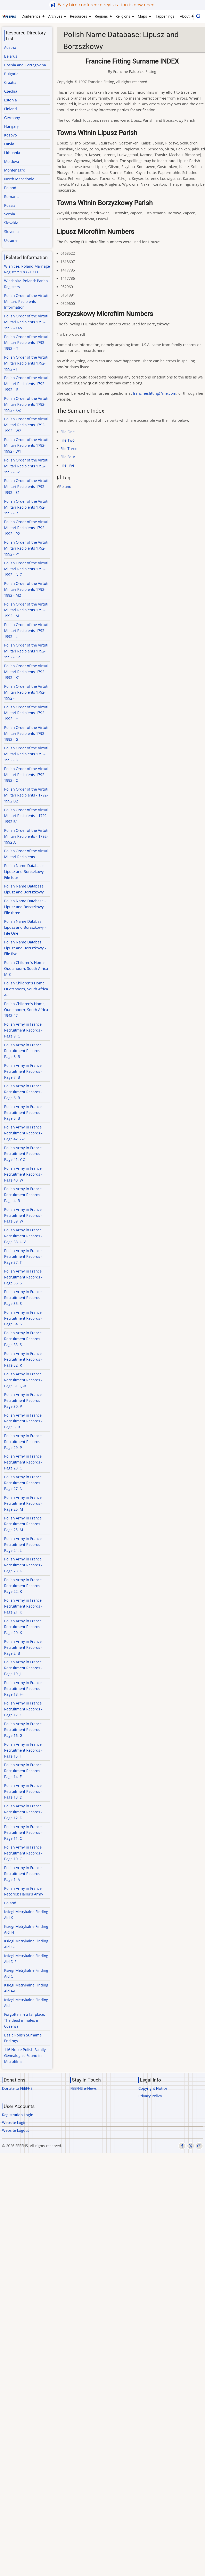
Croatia (10, 82)
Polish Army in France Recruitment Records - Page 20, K (23, 1626)
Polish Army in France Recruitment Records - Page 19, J (23, 1667)
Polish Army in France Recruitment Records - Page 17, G (23, 1709)
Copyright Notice (152, 2088)
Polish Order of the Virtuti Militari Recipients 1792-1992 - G (26, 733)
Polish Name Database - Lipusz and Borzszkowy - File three (25, 906)
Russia (9, 205)
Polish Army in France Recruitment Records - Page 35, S (23, 1297)
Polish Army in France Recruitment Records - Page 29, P (23, 1441)
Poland (65, 486)
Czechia (10, 91)
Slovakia (11, 222)
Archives (55, 16)
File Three (68, 448)
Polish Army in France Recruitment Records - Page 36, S (23, 1277)
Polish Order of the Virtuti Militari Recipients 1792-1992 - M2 (26, 589)
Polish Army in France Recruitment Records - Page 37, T (23, 1256)
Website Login (14, 2122)
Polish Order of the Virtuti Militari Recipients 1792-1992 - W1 (26, 445)
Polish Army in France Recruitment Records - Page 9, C (23, 1030)
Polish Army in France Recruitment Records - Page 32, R (23, 1359)
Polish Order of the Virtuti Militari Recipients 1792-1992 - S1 (26, 486)
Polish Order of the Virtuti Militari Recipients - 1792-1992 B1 (26, 815)
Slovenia (11, 231)
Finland (10, 108)
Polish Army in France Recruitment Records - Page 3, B (23, 1421)
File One (67, 431)
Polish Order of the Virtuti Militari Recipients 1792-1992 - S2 (26, 466)
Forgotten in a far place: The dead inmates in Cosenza (24, 2020)
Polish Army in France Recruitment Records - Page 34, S (23, 1318)
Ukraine (10, 240)
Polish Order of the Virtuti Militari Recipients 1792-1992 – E (26, 383)
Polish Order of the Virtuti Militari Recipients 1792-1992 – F (26, 363)
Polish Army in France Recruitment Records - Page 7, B (23, 1071)
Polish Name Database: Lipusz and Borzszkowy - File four (25, 871)
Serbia (9, 213)
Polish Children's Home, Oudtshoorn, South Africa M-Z (26, 968)
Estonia (10, 100)
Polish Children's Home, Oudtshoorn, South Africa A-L (26, 989)
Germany (12, 117)
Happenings (164, 16)
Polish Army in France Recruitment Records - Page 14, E (23, 1770)
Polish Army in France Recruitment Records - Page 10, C (23, 1853)
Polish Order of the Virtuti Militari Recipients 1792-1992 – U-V (26, 322)
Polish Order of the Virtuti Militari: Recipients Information (26, 301)
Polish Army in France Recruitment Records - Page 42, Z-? (23, 1133)
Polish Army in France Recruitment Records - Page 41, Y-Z (23, 1153)
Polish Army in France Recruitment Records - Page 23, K (23, 1565)
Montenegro (14, 170)
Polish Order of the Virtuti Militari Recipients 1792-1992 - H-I (26, 713)
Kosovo (10, 135)
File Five (67, 465)
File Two (67, 440)
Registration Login (17, 2114)
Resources (78, 16)
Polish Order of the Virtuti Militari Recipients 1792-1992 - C (26, 774)
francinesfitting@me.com (154, 393)
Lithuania (12, 152)
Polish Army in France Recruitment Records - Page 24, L (23, 1544)
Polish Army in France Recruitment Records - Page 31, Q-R (23, 1380)
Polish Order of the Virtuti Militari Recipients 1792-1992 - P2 (26, 527)
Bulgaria (11, 73)
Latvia (9, 143)
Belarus (10, 56)
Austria (10, 47)
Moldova (11, 161)
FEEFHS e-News (83, 2088)
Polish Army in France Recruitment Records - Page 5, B (23, 1112)
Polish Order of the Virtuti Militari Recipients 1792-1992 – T (26, 342)
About (185, 16)
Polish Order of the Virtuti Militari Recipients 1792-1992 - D (26, 753)
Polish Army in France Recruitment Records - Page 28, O (23, 1462)
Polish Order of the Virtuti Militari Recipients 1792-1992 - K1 (26, 671)
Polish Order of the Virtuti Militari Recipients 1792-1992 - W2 (26, 424)
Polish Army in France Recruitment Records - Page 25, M (23, 1524)
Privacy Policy (150, 2095)
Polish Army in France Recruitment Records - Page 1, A (23, 1873)
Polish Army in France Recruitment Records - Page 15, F (23, 1750)
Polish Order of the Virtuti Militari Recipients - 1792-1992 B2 (26, 795)
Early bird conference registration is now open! (107, 5)
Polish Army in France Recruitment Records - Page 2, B (23, 1647)
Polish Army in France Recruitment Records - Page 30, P (23, 1400)
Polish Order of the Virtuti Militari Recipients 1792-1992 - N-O (26, 568)
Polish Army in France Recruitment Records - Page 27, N (23, 1482)
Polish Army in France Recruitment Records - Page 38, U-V (23, 1235)
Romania (11, 196)
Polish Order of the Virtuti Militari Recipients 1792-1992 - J (26, 692)
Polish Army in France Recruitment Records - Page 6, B (23, 1091)
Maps (142, 16)
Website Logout (15, 2130)
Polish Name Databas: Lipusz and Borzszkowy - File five (25, 948)
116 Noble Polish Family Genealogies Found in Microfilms (25, 2055)
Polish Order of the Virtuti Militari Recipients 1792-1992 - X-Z (26, 404)
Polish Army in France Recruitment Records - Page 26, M (23, 1503)
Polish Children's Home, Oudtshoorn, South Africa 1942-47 (26, 1009)
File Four (67, 456)
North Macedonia (19, 178)
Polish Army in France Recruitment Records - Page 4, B (23, 1194)
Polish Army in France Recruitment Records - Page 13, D (23, 1791)
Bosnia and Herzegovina (25, 64)
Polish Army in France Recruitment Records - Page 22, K (23, 1585)
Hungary (11, 126)
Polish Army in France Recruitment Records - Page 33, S (23, 1338)
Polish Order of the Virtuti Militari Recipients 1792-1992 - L (26, 630)
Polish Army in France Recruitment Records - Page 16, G (23, 1729)
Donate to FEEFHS (17, 2088)
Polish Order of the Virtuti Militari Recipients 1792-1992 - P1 (26, 548)
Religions (122, 16)
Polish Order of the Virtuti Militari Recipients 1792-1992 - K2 (26, 651)
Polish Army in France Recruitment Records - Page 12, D (23, 1811)
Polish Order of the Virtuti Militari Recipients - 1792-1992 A (26, 836)
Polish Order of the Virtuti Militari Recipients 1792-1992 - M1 (26, 610)
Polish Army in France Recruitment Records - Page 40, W (23, 1174)
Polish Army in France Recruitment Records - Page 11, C (23, 1832)
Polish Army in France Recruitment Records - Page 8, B (23, 1050)
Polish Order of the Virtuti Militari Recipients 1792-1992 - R (26, 507)
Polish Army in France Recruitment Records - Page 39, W (23, 1215)
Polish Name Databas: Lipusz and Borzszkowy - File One (25, 927)
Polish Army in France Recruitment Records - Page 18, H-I (23, 1688)
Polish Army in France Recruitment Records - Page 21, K (23, 1606)
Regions (101, 16)
